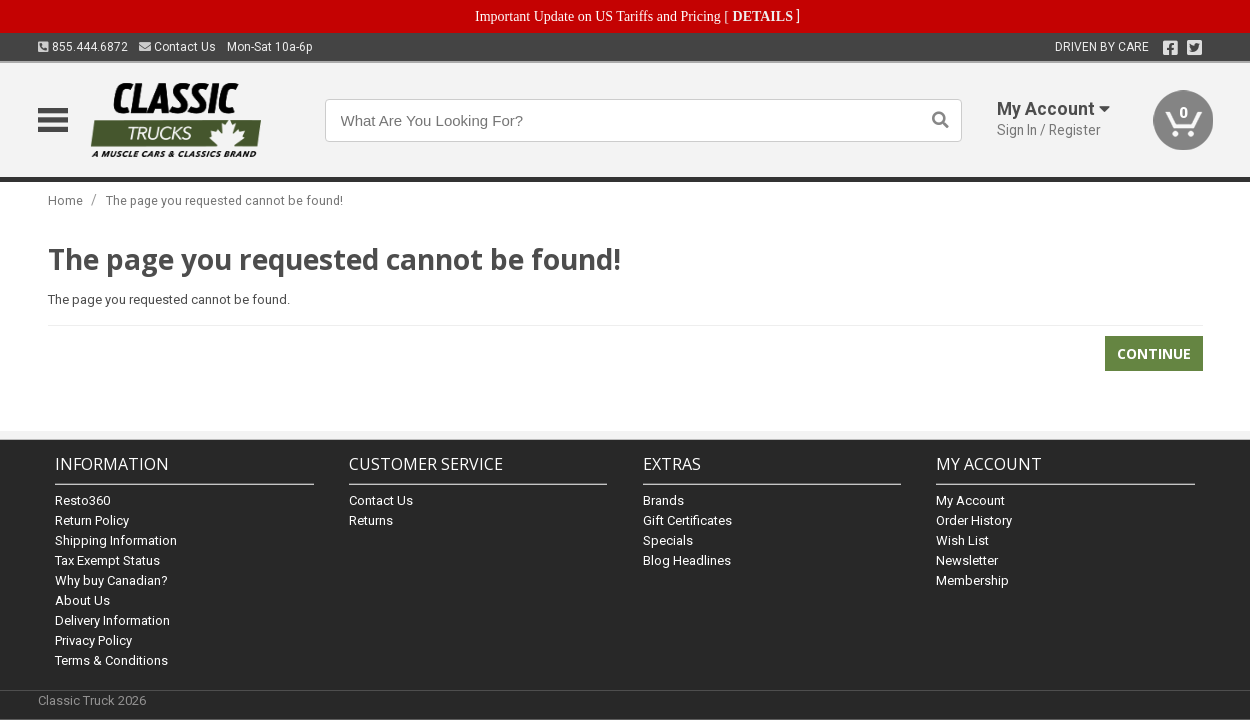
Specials (668, 540)
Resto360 (82, 500)
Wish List (962, 540)
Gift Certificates (687, 520)
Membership (972, 580)
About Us (82, 600)
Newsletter (967, 560)
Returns (371, 520)
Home (65, 200)
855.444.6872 (83, 47)
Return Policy (92, 520)
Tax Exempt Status (107, 560)
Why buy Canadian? (111, 580)
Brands (663, 500)
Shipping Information (116, 540)
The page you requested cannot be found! (224, 200)
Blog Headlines (687, 560)
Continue (1154, 353)
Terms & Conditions (111, 660)
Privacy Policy (93, 640)
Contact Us (177, 47)
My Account (970, 500)
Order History (974, 520)
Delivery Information (112, 620)
